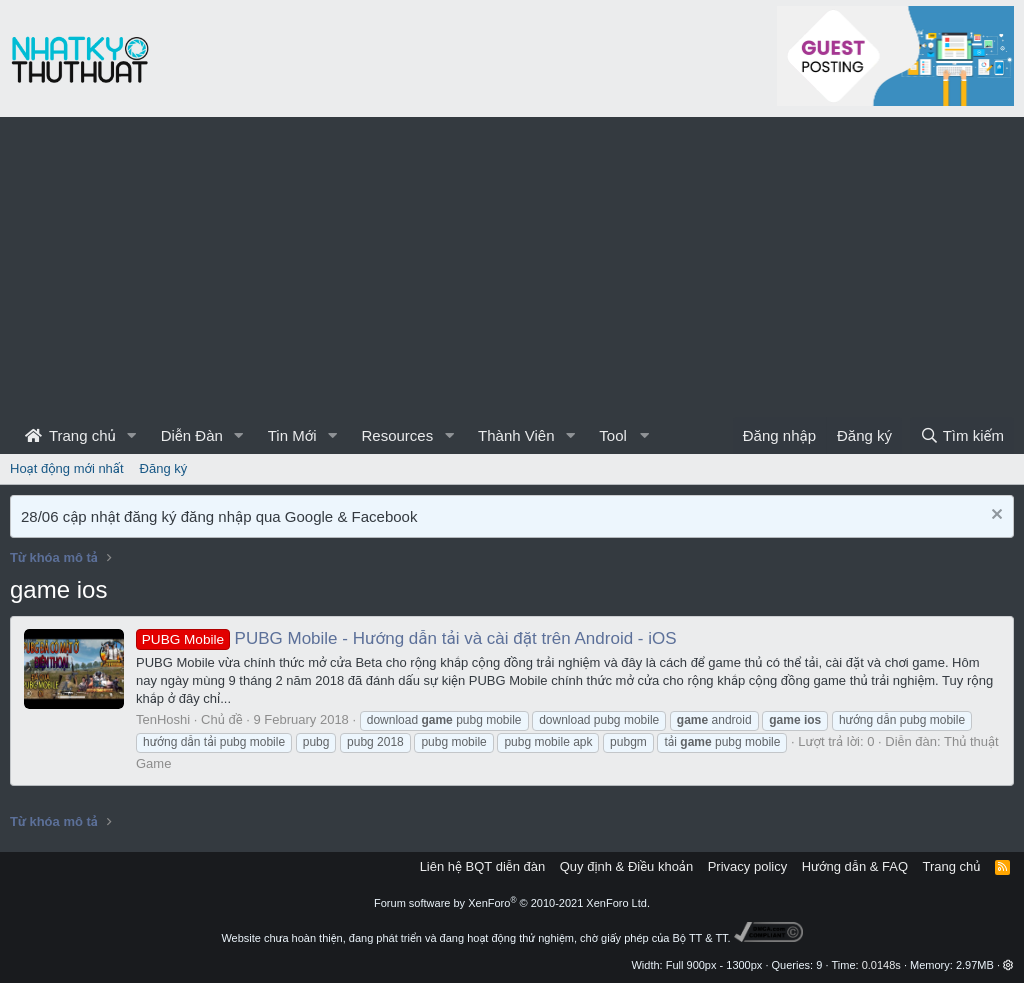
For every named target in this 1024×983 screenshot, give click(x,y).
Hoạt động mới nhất (67, 468)
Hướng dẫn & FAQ (855, 866)
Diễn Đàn (192, 435)
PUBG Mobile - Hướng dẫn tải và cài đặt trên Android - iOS (406, 638)
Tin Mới (292, 435)
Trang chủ (70, 435)
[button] (132, 435)
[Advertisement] (512, 267)
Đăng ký (164, 468)
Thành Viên (516, 435)
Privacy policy (747, 866)
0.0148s (881, 965)
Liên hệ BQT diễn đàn (483, 866)
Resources (397, 435)
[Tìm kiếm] (962, 435)
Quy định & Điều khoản (626, 866)
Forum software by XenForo (512, 903)
